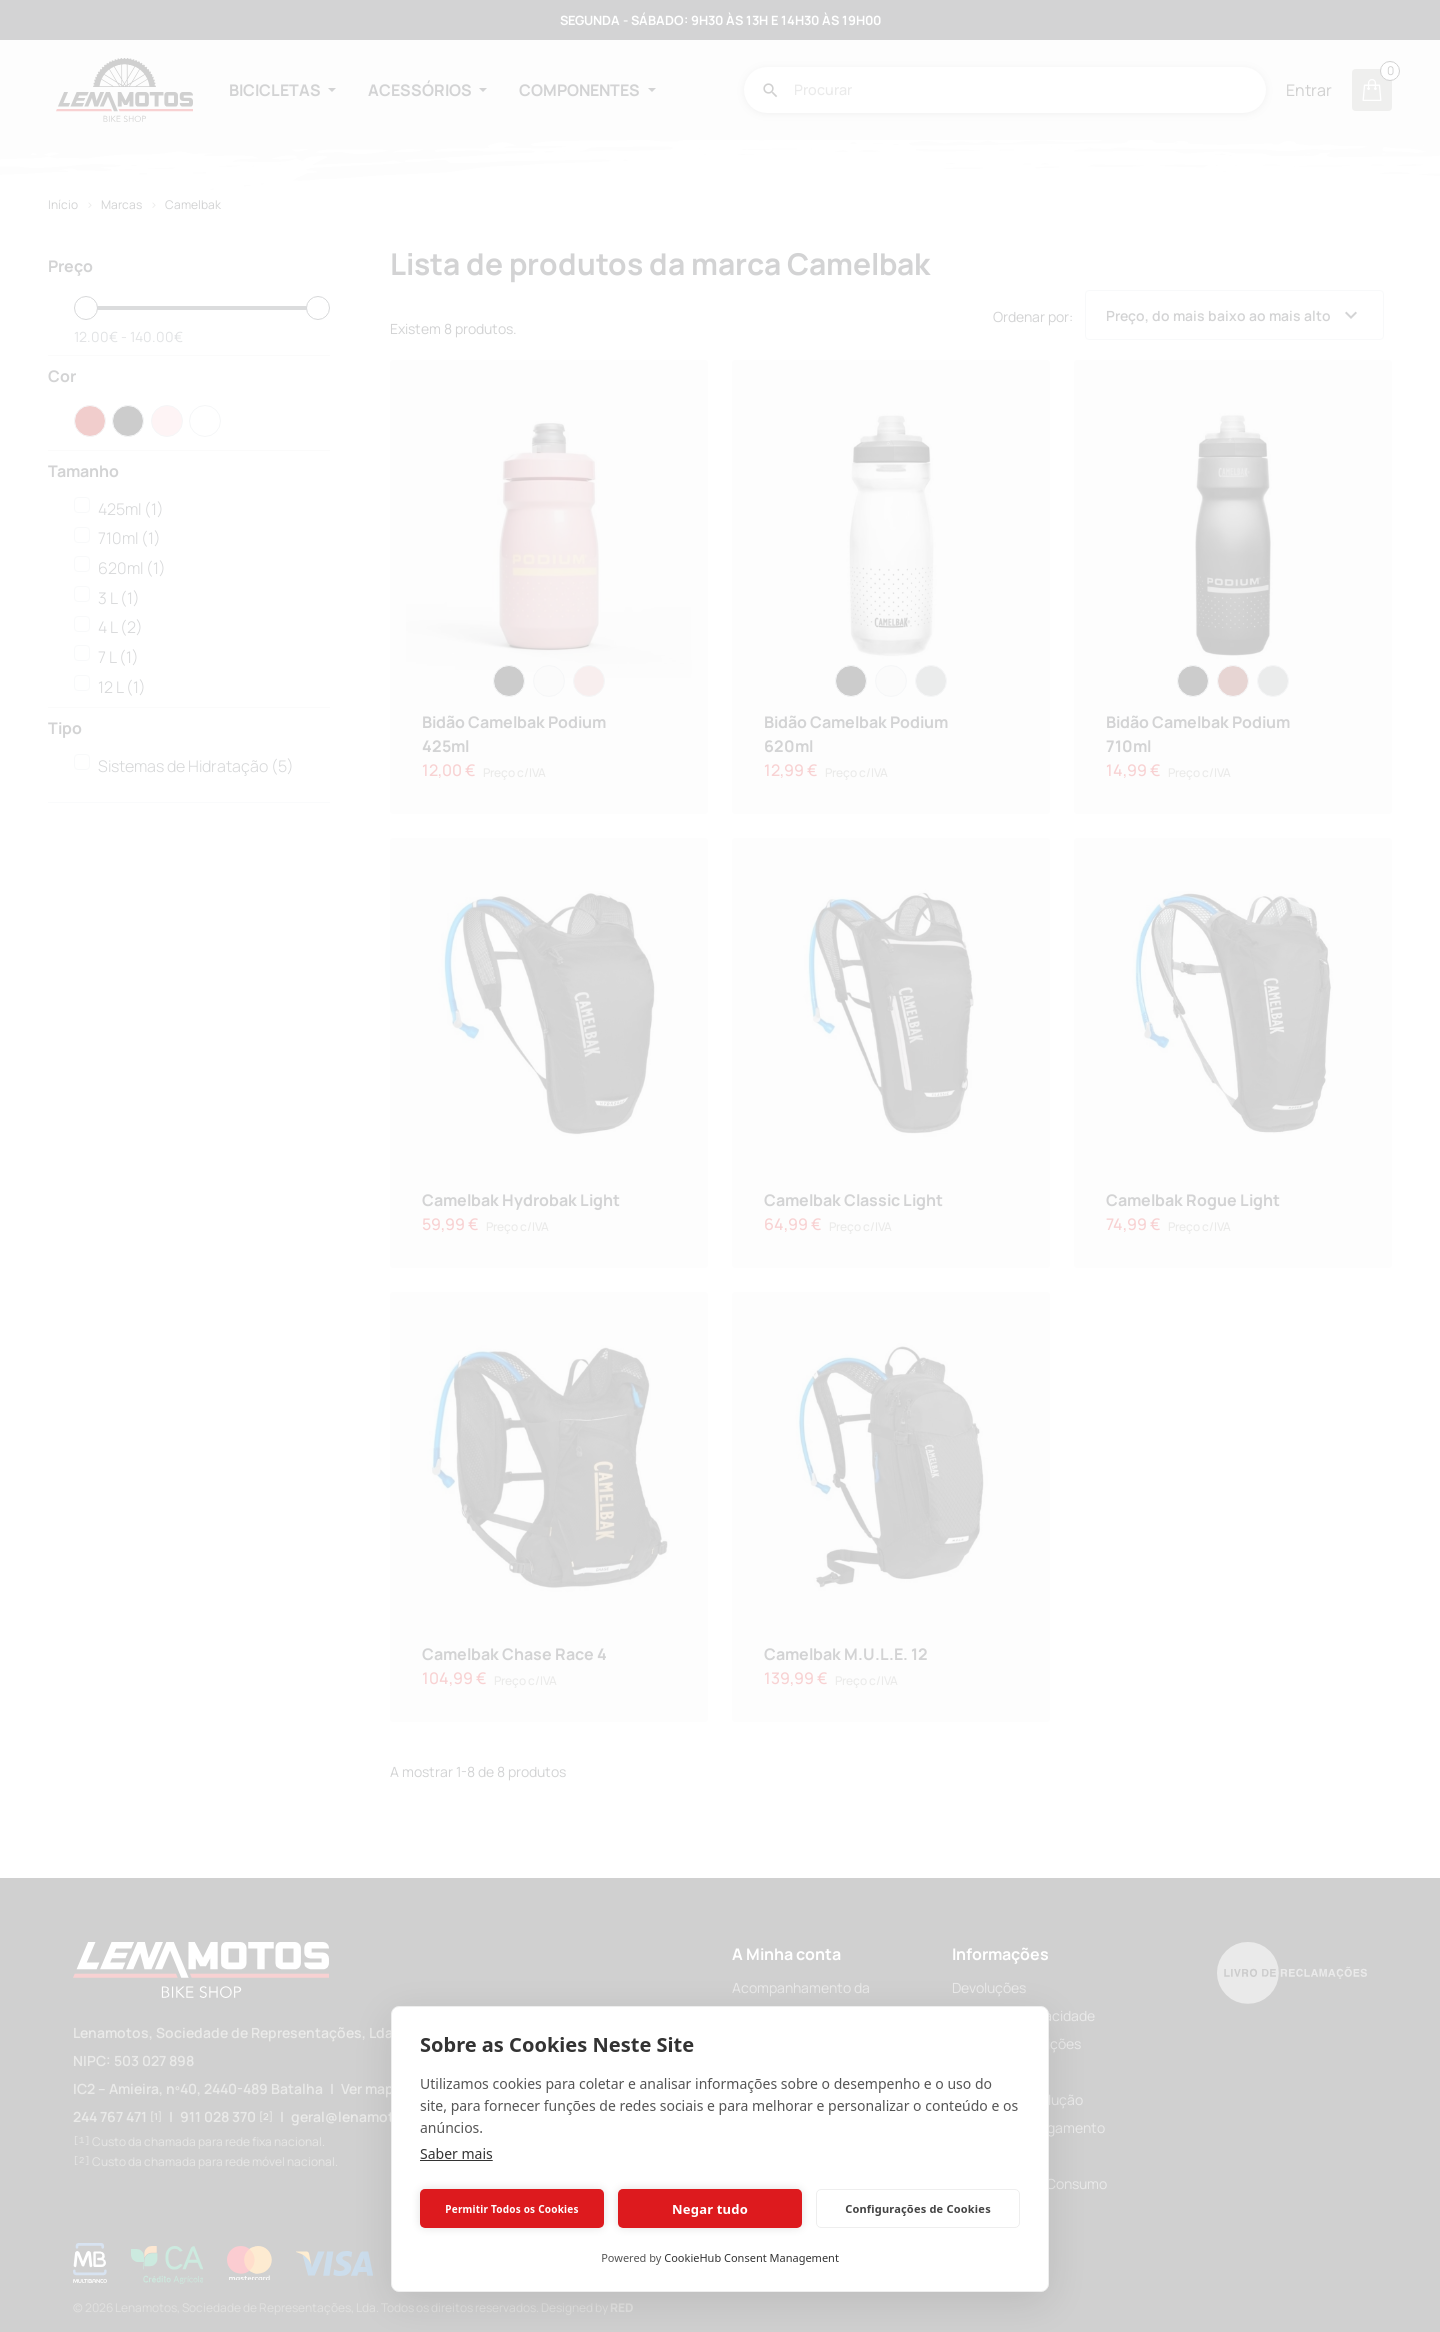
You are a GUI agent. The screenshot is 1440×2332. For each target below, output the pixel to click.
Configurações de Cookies (918, 2208)
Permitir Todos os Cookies (511, 2209)
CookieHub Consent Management (751, 2257)
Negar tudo (710, 2209)
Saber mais (456, 2153)
